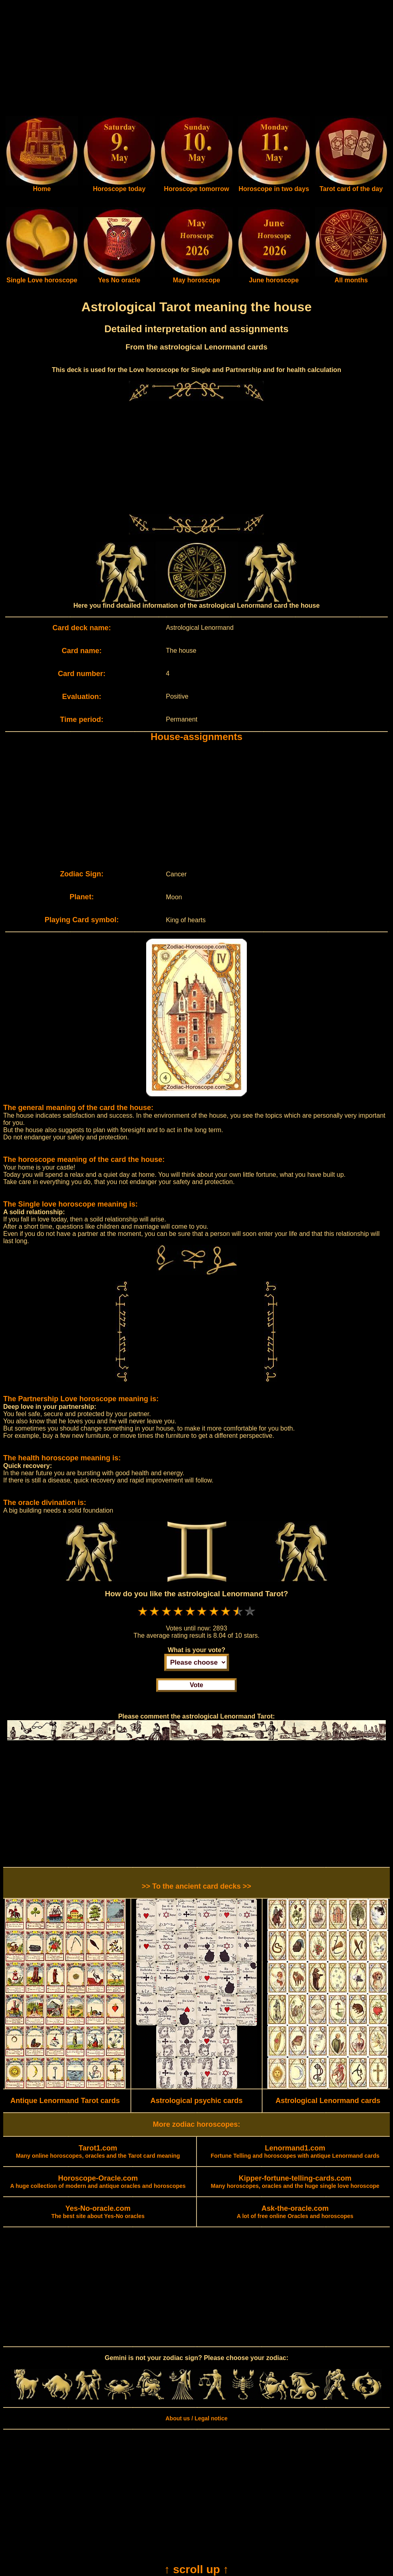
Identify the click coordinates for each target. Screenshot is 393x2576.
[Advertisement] (196, 59)
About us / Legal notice (196, 2418)
